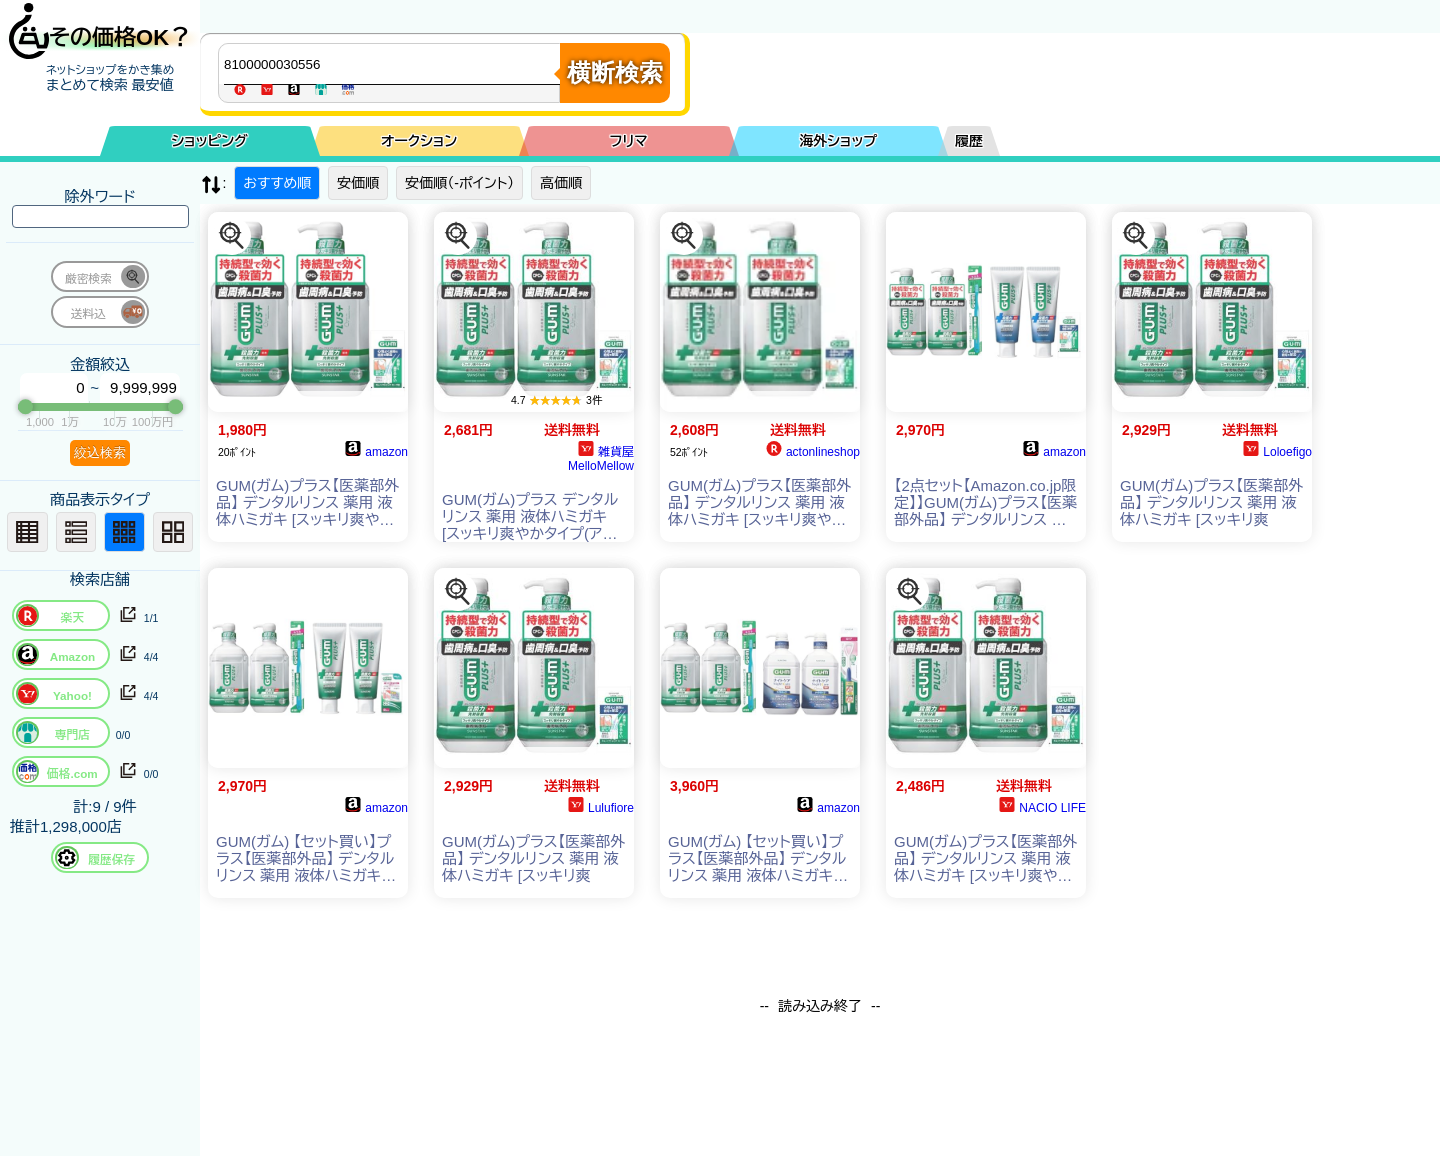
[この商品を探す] (232, 236)
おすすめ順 (277, 183)
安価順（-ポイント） (459, 183)
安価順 (358, 183)
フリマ (629, 141)
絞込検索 (100, 452)
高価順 (561, 183)
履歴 (969, 141)
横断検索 (615, 72)
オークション (419, 141)
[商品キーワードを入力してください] (394, 64)
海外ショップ (838, 141)
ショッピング (210, 141)
